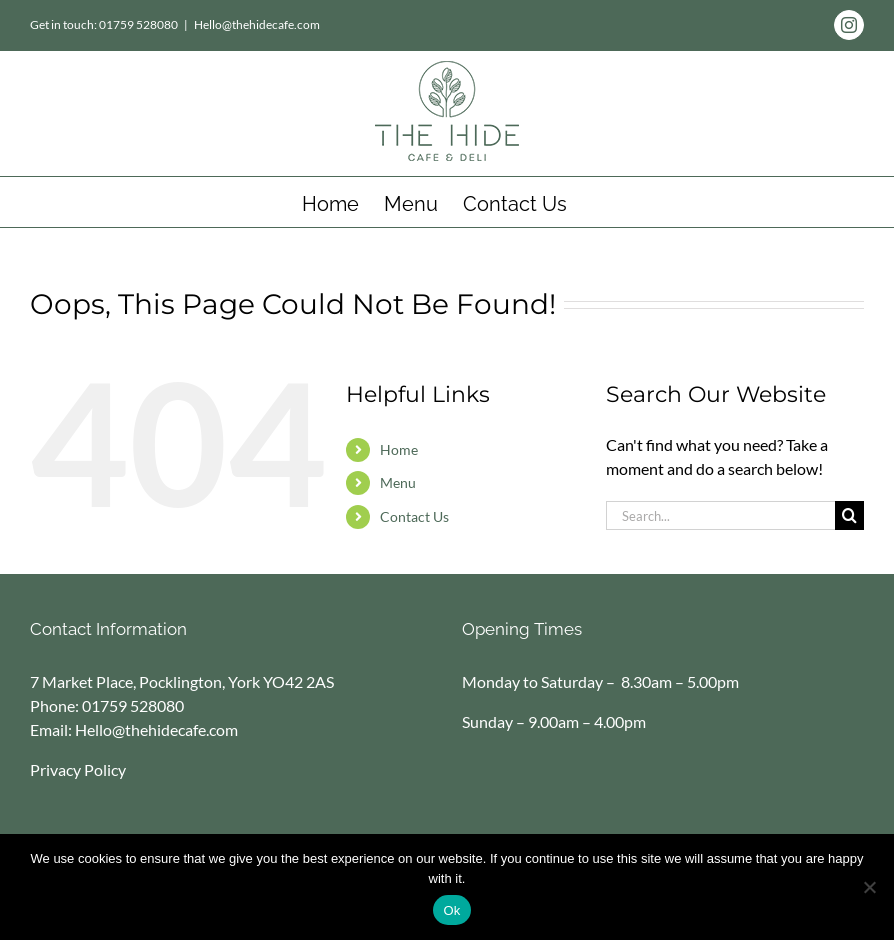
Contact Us (414, 516)
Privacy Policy (78, 769)
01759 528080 (133, 705)
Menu (398, 482)
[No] (869, 887)
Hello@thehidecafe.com (257, 24)
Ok (451, 910)
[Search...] (720, 515)
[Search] (849, 515)
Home (399, 449)
